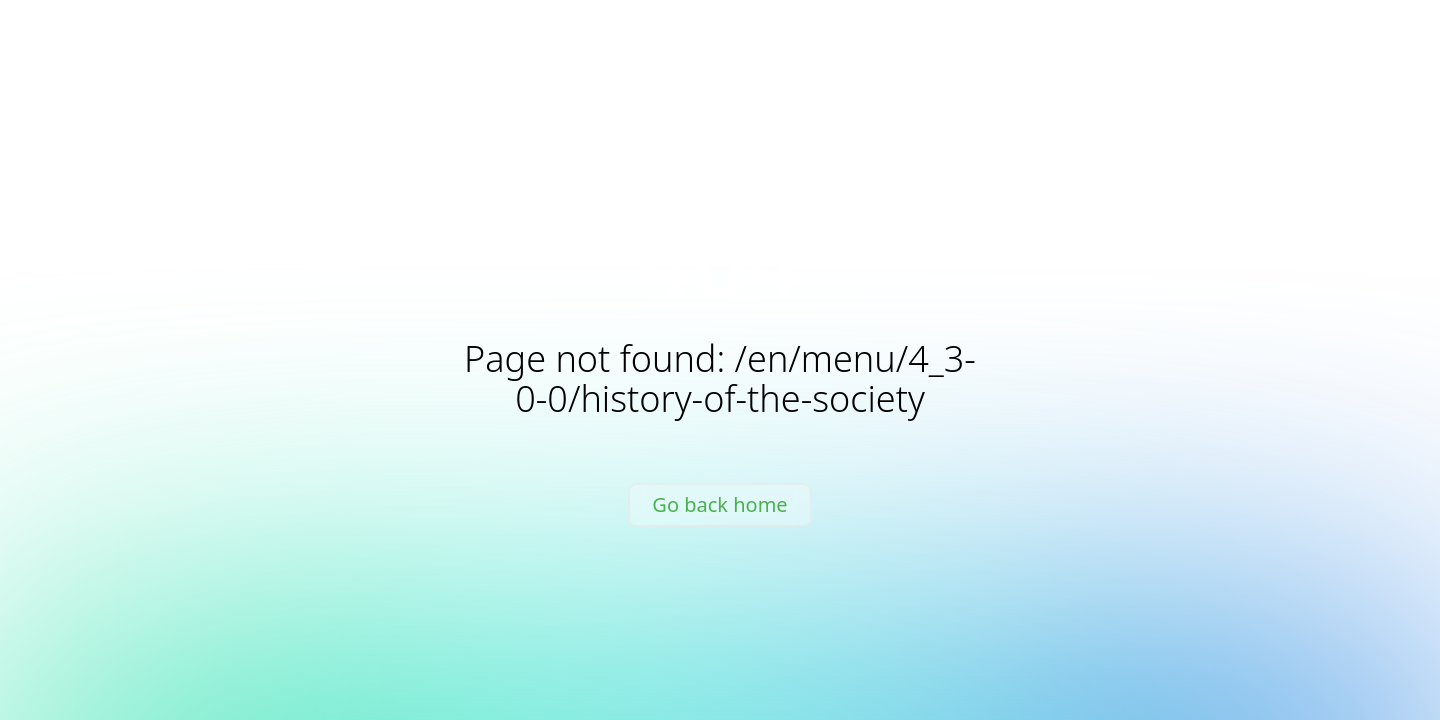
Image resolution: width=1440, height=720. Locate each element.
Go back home (719, 504)
